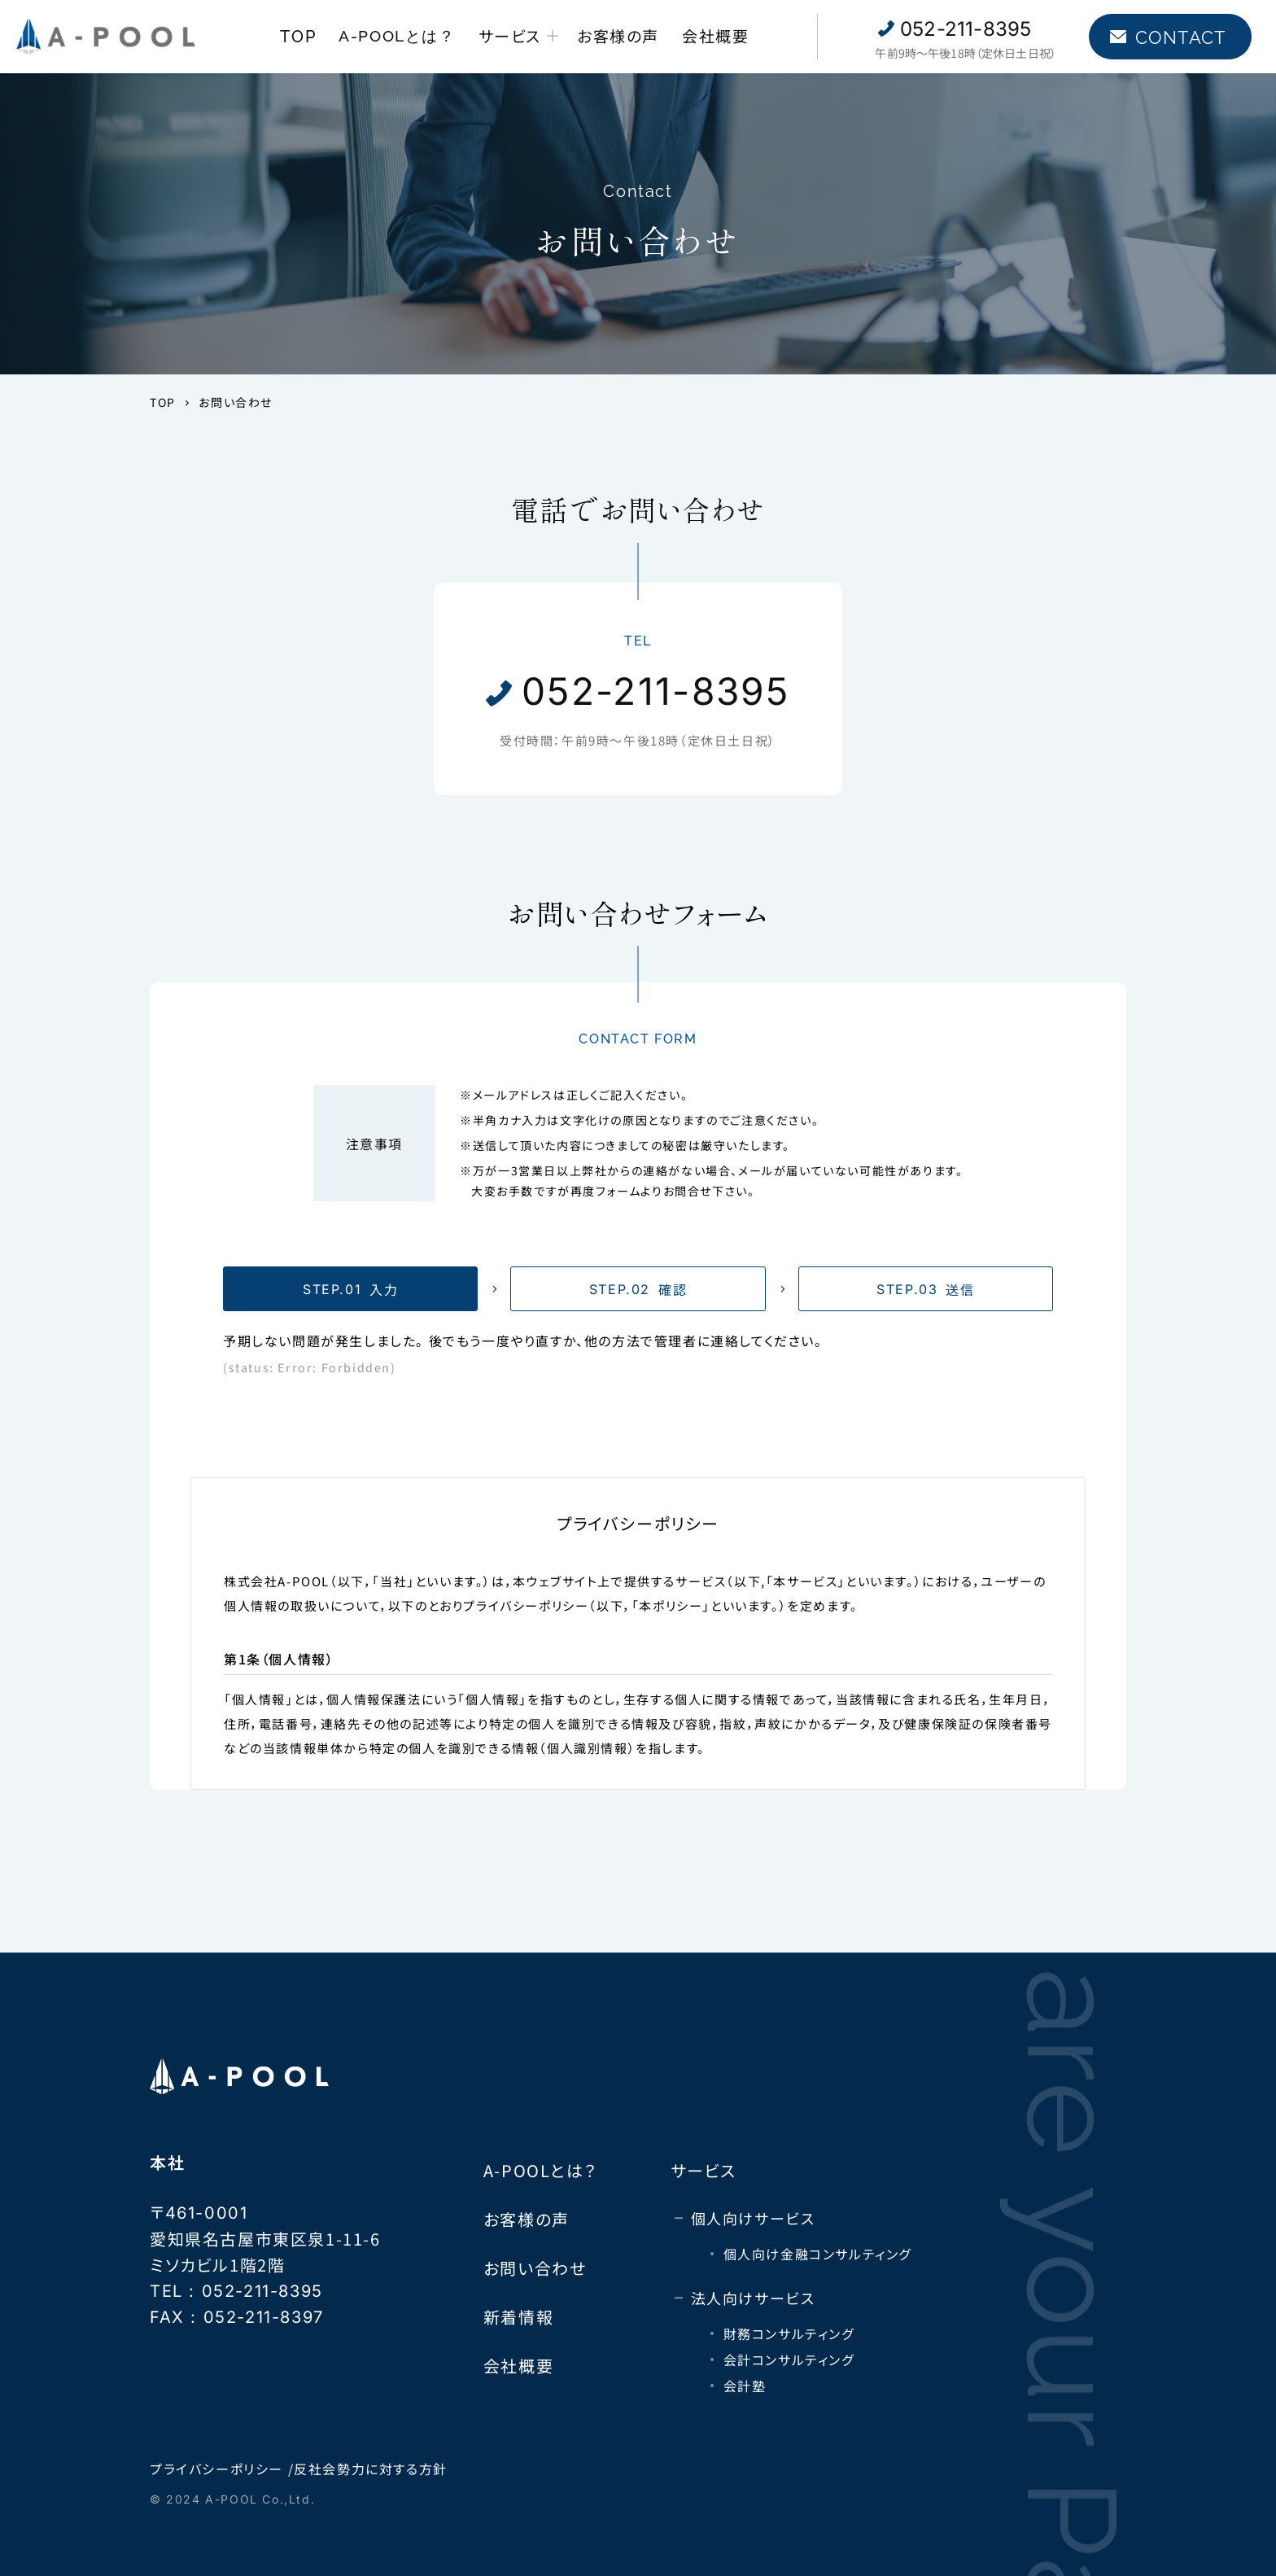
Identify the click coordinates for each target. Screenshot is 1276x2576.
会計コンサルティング (788, 2359)
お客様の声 (618, 35)
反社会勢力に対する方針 (371, 2468)
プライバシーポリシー (216, 2468)
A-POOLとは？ (397, 36)
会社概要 (715, 35)
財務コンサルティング (788, 2333)
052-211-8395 (966, 29)
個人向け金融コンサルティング (817, 2253)
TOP (298, 36)
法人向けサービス (753, 2297)
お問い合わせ (535, 2268)
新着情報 (518, 2317)
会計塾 (745, 2385)
